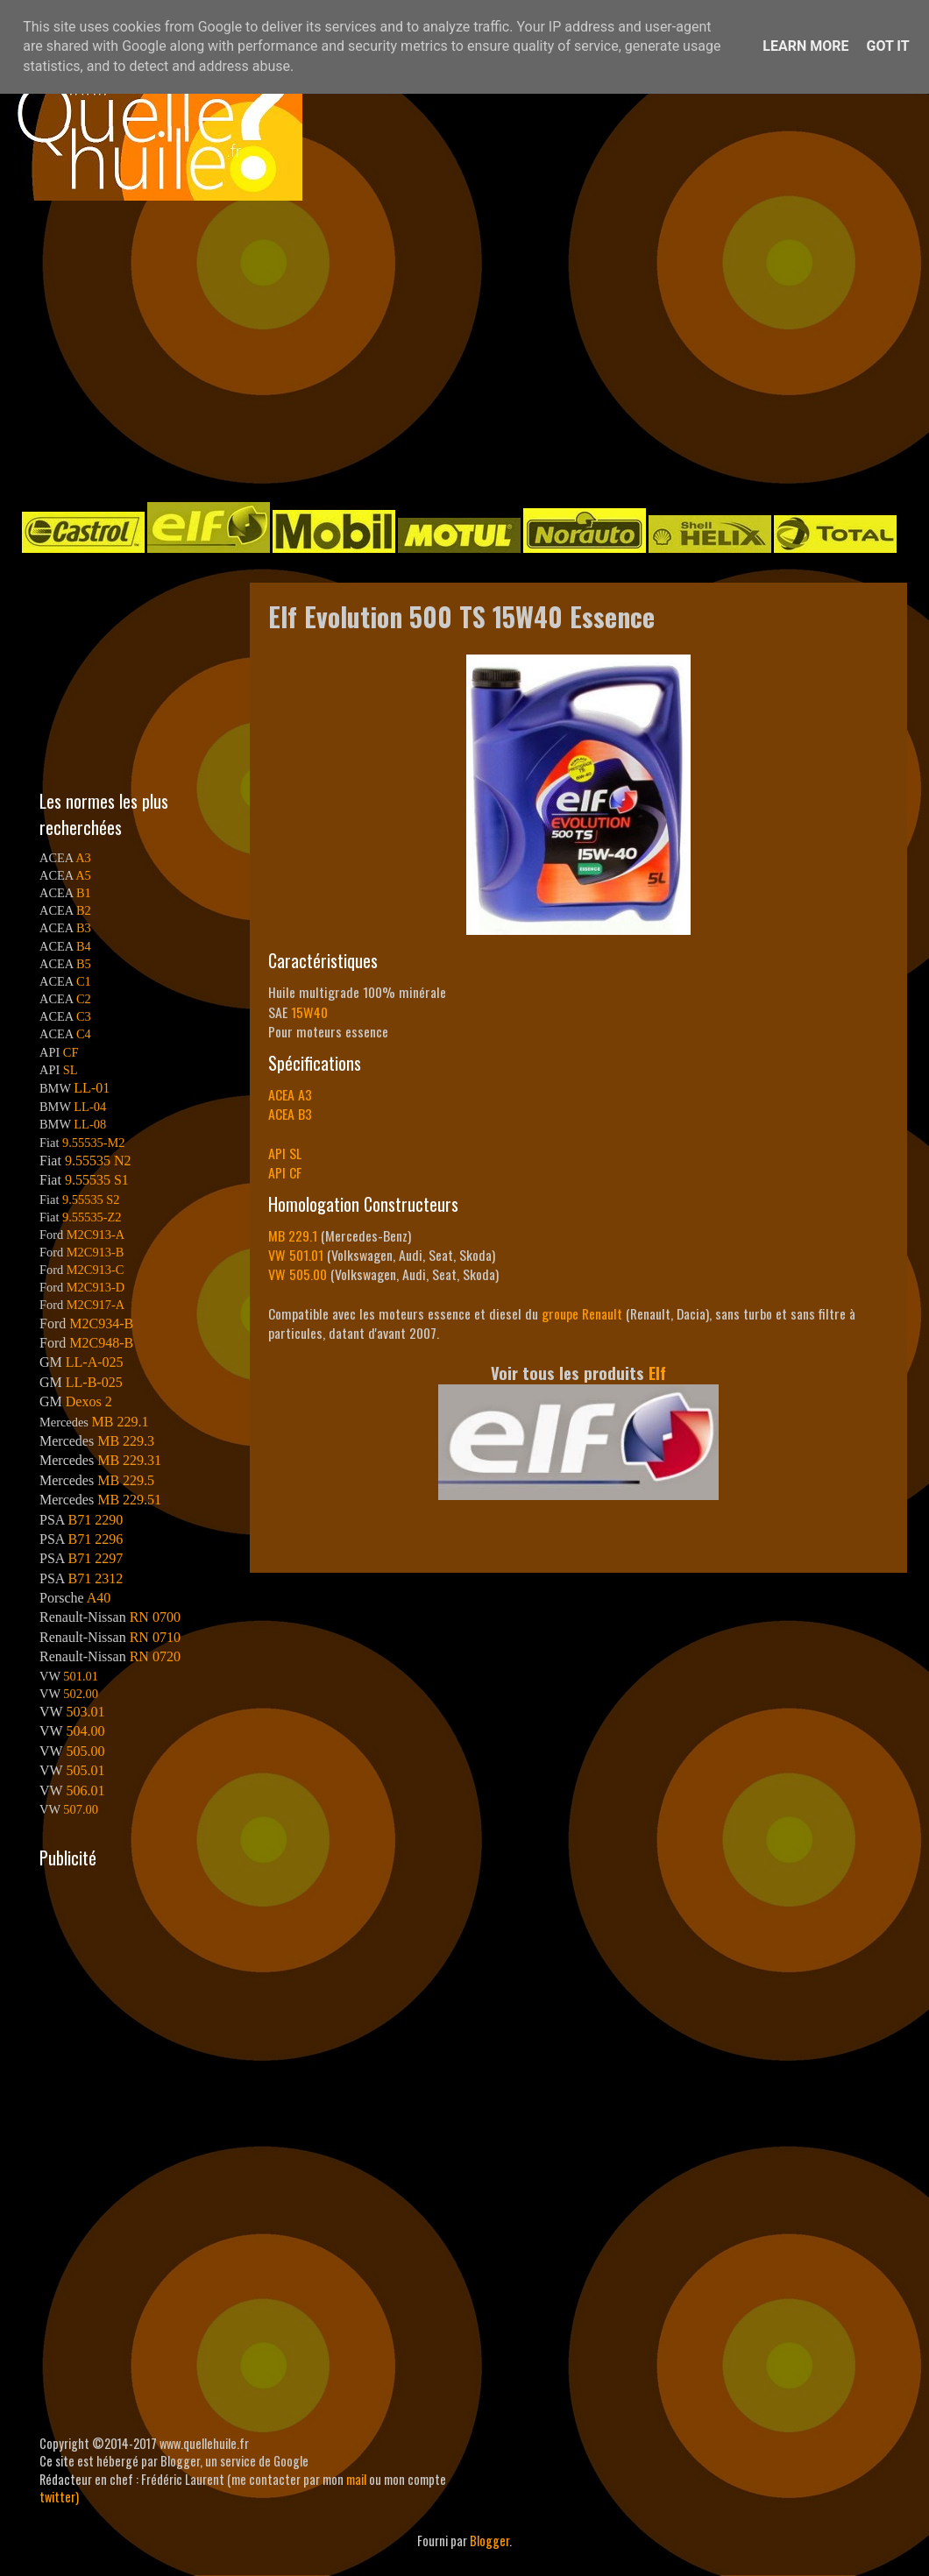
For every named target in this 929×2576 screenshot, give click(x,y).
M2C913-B (95, 1252)
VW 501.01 (295, 1254)
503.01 (85, 1711)
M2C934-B (101, 1323)
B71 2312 (95, 1578)
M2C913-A (95, 1235)
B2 (83, 910)
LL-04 (90, 1107)
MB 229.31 (129, 1460)
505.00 (85, 1751)
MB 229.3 (125, 1440)
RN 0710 (155, 1637)
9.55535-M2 (93, 1143)
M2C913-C (95, 1270)
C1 (83, 981)
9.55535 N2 (98, 1160)
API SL (284, 1153)
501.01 (80, 1676)
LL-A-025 (95, 1362)
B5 (83, 964)
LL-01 (92, 1087)
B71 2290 (95, 1519)
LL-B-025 (94, 1382)
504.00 (85, 1730)
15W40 (309, 1012)
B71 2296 (95, 1539)
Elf (657, 1372)
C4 (83, 1034)
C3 (83, 1016)
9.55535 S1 (97, 1179)
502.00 (80, 1694)
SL (70, 1070)
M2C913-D (95, 1287)
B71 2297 (95, 1558)
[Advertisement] (349, 349)
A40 (99, 1597)
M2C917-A (95, 1305)
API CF (284, 1172)
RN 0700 (155, 1617)
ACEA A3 (290, 1094)
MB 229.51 (129, 1499)
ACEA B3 (290, 1113)
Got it (887, 46)
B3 (83, 928)
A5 (83, 875)
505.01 (85, 1770)
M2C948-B (101, 1342)
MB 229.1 (292, 1235)
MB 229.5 (125, 1480)
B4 (83, 946)
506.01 (85, 1790)
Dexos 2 (89, 1401)
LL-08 (90, 1124)
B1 (83, 893)
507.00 (80, 1809)
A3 (83, 858)
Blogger (489, 2540)
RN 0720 (155, 1656)
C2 (83, 999)
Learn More (805, 46)
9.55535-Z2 (92, 1217)
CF (71, 1052)
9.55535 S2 (91, 1199)
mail (356, 2479)
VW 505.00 (297, 1273)
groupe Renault (582, 1313)
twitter (57, 2497)
